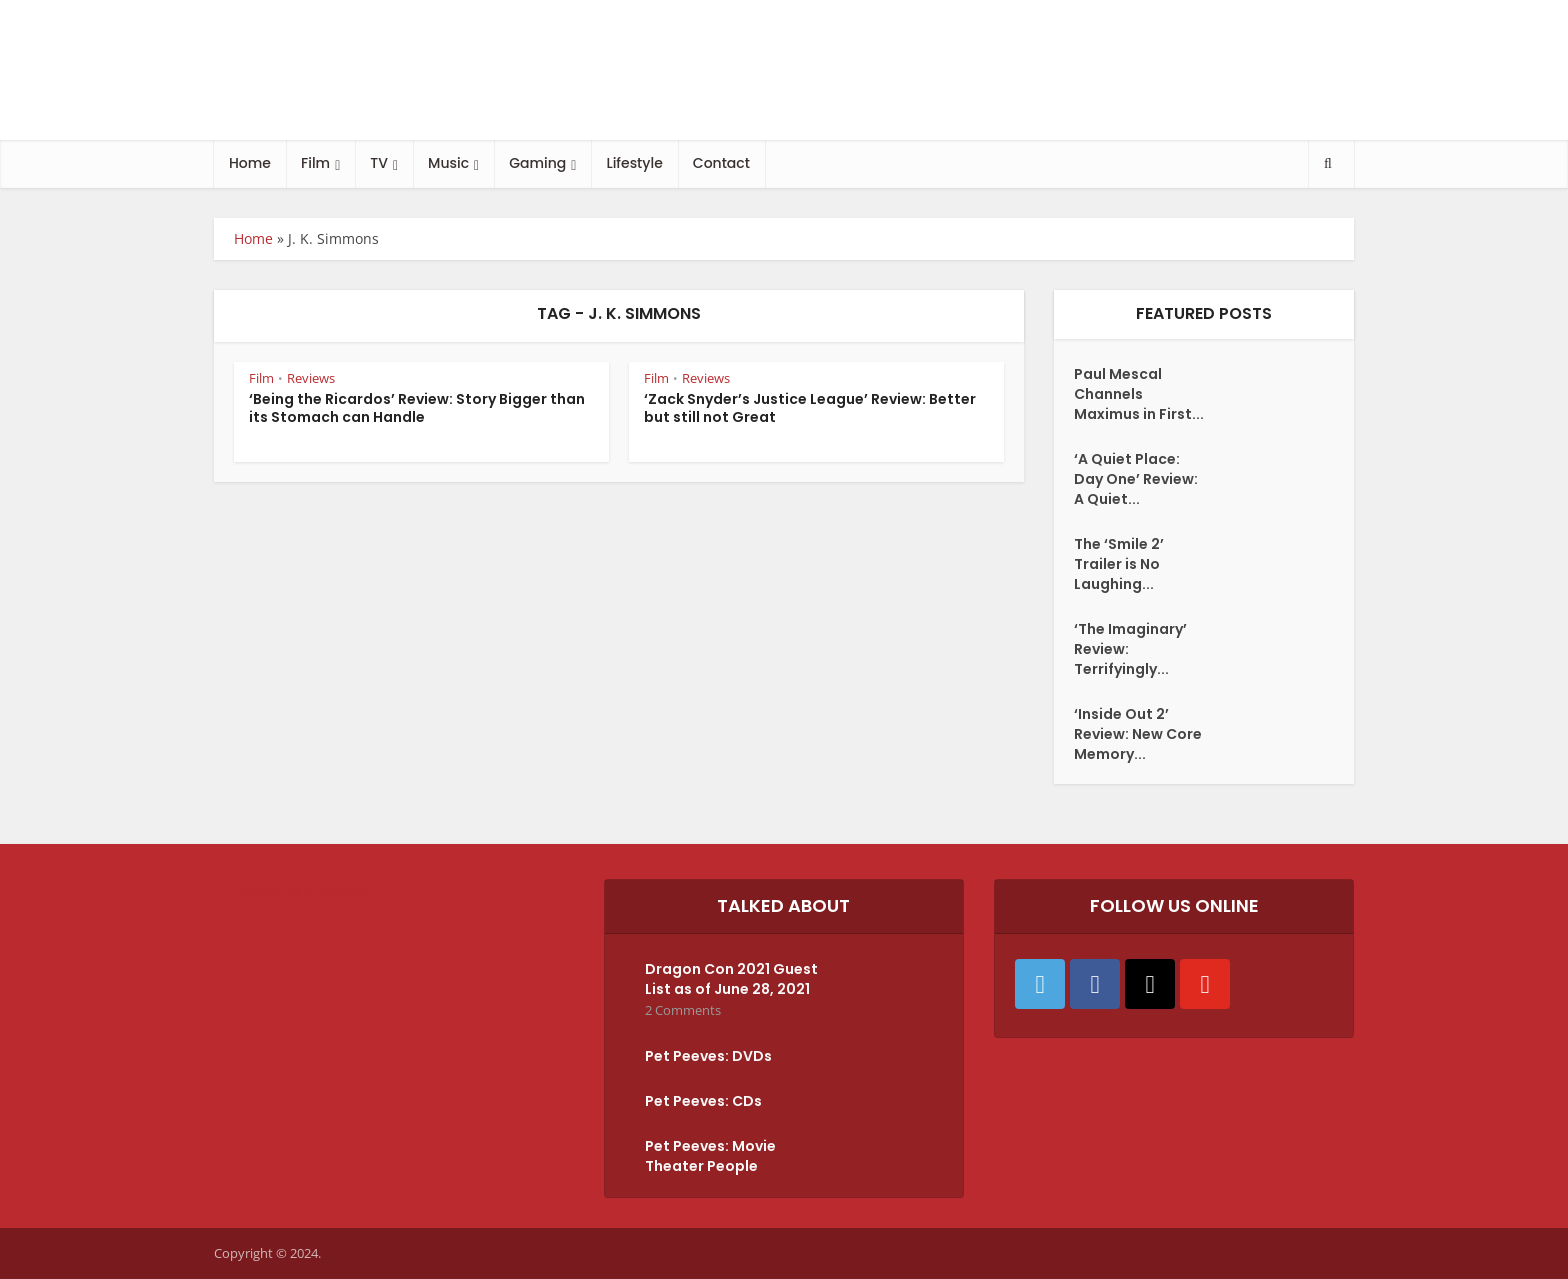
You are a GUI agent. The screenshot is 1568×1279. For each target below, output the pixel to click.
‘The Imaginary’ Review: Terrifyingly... (1130, 649)
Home (250, 163)
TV (379, 163)
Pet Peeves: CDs (703, 1101)
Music (448, 163)
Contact (721, 163)
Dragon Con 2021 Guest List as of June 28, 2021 (731, 979)
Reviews (311, 378)
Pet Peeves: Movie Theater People (710, 1156)
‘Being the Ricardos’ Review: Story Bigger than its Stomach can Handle (417, 408)
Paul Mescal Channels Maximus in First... (1139, 394)
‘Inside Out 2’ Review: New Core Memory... (1138, 734)
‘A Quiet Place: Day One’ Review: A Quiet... (1136, 479)
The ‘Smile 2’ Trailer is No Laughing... (1119, 564)
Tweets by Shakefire (300, 889)
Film (315, 163)
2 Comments (683, 1010)
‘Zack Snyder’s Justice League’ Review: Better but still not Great (810, 408)
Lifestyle (634, 163)
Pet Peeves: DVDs (708, 1056)
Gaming (537, 163)
